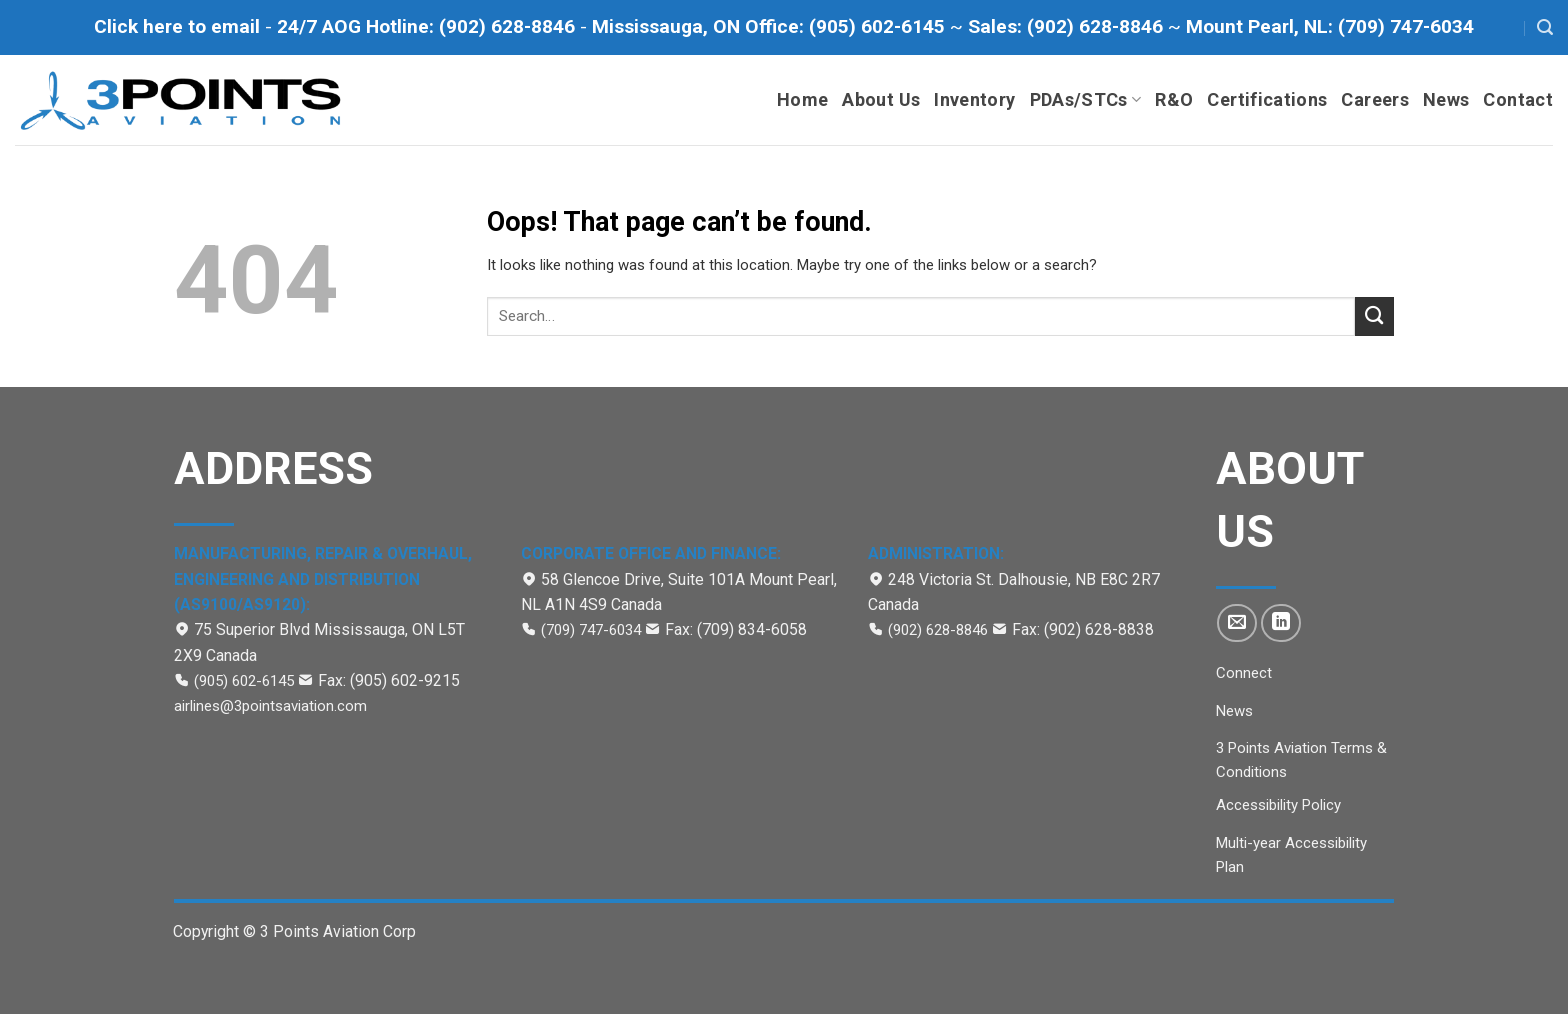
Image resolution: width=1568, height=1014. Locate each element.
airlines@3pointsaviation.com (270, 706)
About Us (881, 99)
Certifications (1267, 99)
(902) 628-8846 (940, 630)
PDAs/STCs (1086, 99)
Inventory (974, 99)
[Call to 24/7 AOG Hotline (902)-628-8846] (428, 26)
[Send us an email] (1237, 623)
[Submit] (1374, 316)
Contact (1518, 99)
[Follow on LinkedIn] (1281, 623)
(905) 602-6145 (244, 681)
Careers (1375, 99)
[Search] (1545, 27)
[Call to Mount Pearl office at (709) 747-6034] (1330, 26)
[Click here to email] (179, 26)
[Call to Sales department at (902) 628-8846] (1068, 26)
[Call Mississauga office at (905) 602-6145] (771, 26)
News (1446, 99)
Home (802, 99)
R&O (1174, 99)
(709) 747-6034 (591, 630)
